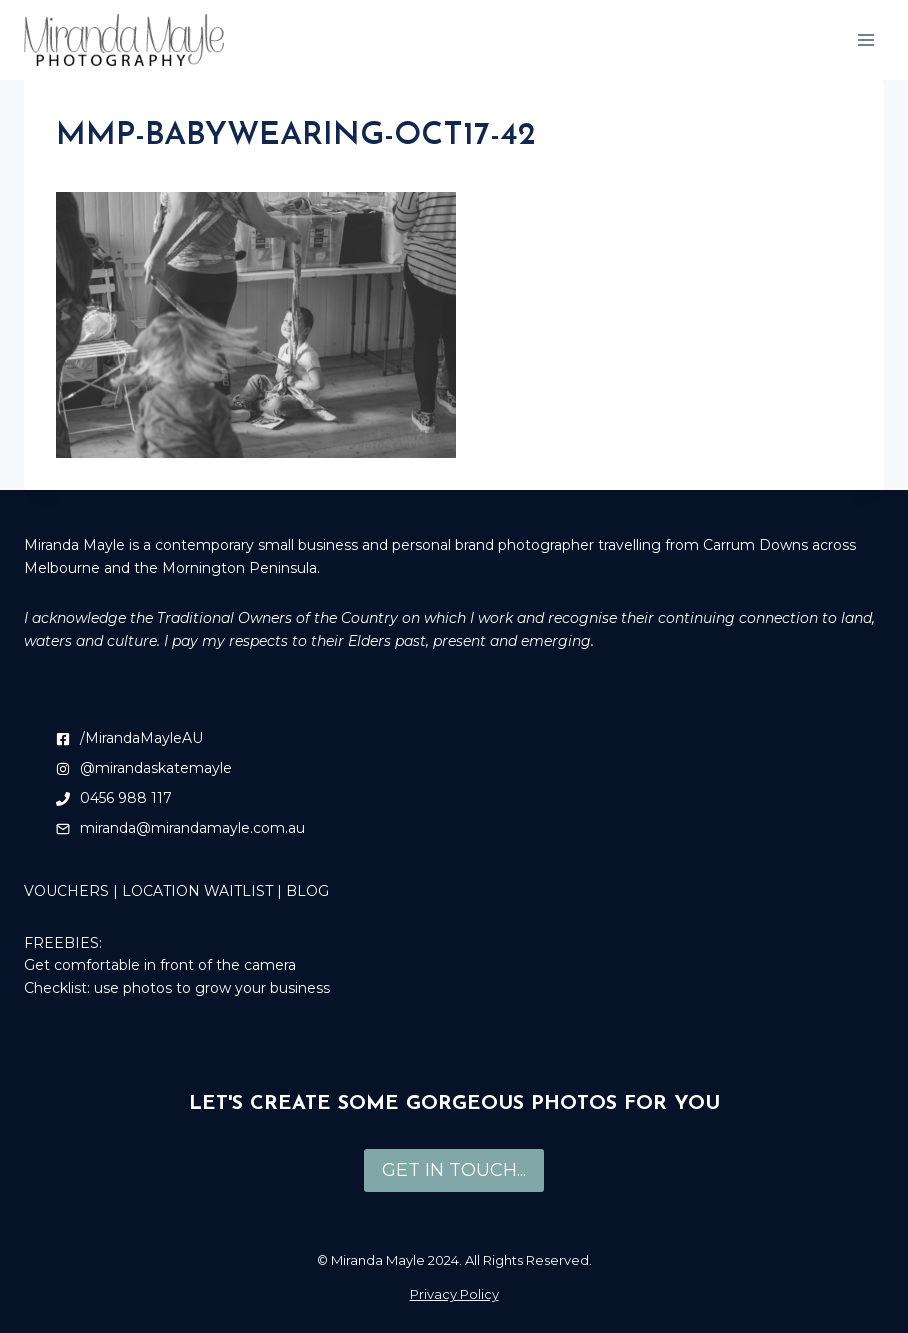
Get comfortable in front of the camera (160, 965)
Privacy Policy (454, 1294)
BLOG (307, 891)
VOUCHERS (66, 891)
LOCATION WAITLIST (197, 891)
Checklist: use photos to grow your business (177, 988)
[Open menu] (865, 39)
